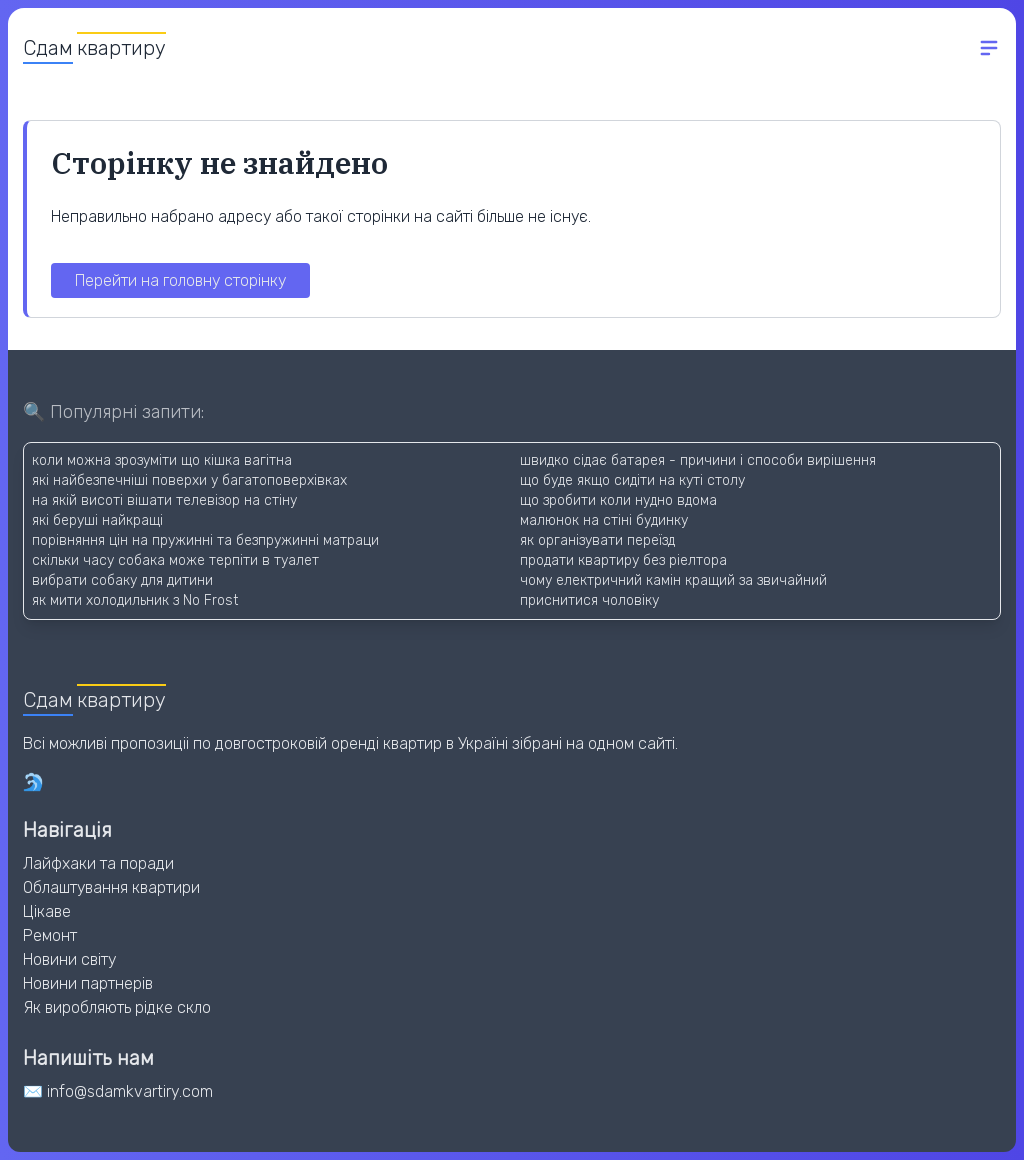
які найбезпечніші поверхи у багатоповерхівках (189, 480)
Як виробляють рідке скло (117, 1007)
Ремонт (50, 935)
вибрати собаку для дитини (122, 580)
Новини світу (69, 959)
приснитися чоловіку (589, 600)
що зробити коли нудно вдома (618, 500)
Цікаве (47, 911)
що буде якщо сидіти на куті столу (632, 480)
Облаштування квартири (111, 887)
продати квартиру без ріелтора (623, 560)
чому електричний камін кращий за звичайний (673, 580)
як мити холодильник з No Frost (135, 600)
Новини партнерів (88, 983)
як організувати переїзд (597, 540)
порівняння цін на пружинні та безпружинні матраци (205, 540)
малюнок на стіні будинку (604, 520)
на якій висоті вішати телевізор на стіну (164, 500)
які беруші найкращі (97, 520)
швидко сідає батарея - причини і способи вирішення (698, 460)
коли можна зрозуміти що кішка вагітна (162, 460)
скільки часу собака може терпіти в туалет (175, 560)
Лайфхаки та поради (98, 863)
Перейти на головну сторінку (180, 280)
